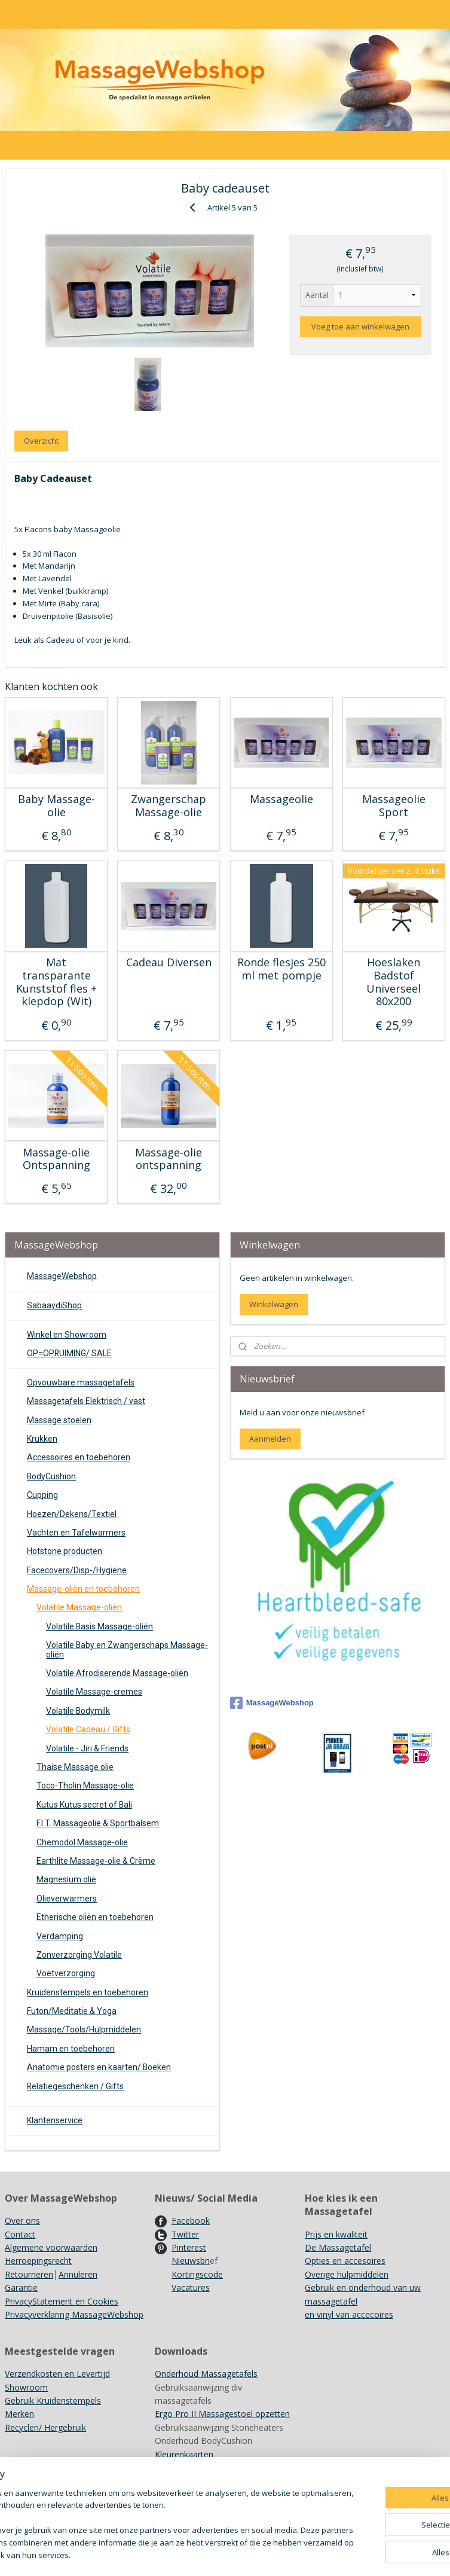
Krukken (42, 1438)
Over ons (22, 2220)
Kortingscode (197, 2274)
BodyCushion (51, 1476)
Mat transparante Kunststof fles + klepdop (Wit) (56, 982)
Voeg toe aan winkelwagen (360, 326)
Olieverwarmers (66, 1898)
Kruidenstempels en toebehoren (87, 1992)
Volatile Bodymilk (78, 1711)
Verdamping (59, 1936)
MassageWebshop (62, 1276)
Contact (20, 2234)
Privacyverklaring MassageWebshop (74, 2314)
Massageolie (281, 799)
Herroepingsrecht (38, 2260)
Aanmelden (270, 1438)
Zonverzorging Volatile (79, 1955)
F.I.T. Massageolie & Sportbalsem (97, 1823)
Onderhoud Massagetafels (206, 2373)
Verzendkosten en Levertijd (57, 2373)
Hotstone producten (64, 1551)
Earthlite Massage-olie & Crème (95, 1861)
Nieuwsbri (191, 2260)
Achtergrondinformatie (199, 2480)
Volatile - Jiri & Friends (87, 1748)
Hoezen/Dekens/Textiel (72, 1514)
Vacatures (191, 2287)
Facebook (191, 2220)
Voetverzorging (65, 1973)
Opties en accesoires (345, 2260)
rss (296, 2554)
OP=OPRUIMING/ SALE (69, 1353)
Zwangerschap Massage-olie (168, 806)
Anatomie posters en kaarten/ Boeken (99, 2067)
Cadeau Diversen (169, 962)
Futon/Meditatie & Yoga (72, 2011)
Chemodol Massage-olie (82, 1842)
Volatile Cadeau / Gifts (88, 1729)
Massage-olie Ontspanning (56, 1159)
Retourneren (29, 2274)
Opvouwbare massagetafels (80, 1382)
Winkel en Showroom (66, 1334)
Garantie (21, 2287)
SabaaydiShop (54, 1305)
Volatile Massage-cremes (94, 1691)
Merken (19, 2413)
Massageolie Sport (393, 806)
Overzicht (41, 440)
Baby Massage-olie (56, 806)
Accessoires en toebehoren (78, 1457)
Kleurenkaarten (184, 2454)
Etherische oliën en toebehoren (95, 1917)
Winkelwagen (273, 1304)
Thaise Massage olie (75, 1767)
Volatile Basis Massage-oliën (99, 1626)
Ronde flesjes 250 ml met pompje (281, 969)
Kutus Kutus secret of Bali (84, 1804)
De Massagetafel (338, 2247)
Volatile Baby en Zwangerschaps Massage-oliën (127, 1649)
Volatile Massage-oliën (79, 1607)
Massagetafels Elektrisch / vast (86, 1401)
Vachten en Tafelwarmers (76, 1532)
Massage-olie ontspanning (168, 1159)
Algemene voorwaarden (51, 2247)
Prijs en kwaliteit (336, 2234)
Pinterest (189, 2247)
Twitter (185, 2234)
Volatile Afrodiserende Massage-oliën (117, 1673)
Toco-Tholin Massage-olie (85, 1785)
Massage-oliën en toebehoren (83, 1589)
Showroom (26, 2387)
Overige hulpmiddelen (346, 2274)
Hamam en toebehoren (71, 2048)
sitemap (271, 2554)
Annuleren (78, 2274)
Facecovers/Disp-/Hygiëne (77, 1570)
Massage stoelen (59, 1420)
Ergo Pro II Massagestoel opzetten (222, 2413)
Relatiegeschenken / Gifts (75, 2086)
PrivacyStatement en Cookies (61, 2301)
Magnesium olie (66, 1879)
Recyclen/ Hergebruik (45, 2427)
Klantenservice (54, 2120)
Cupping (42, 1495)
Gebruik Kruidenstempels (53, 2400)
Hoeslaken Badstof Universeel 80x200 (393, 982)
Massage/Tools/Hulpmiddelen (84, 2029)
